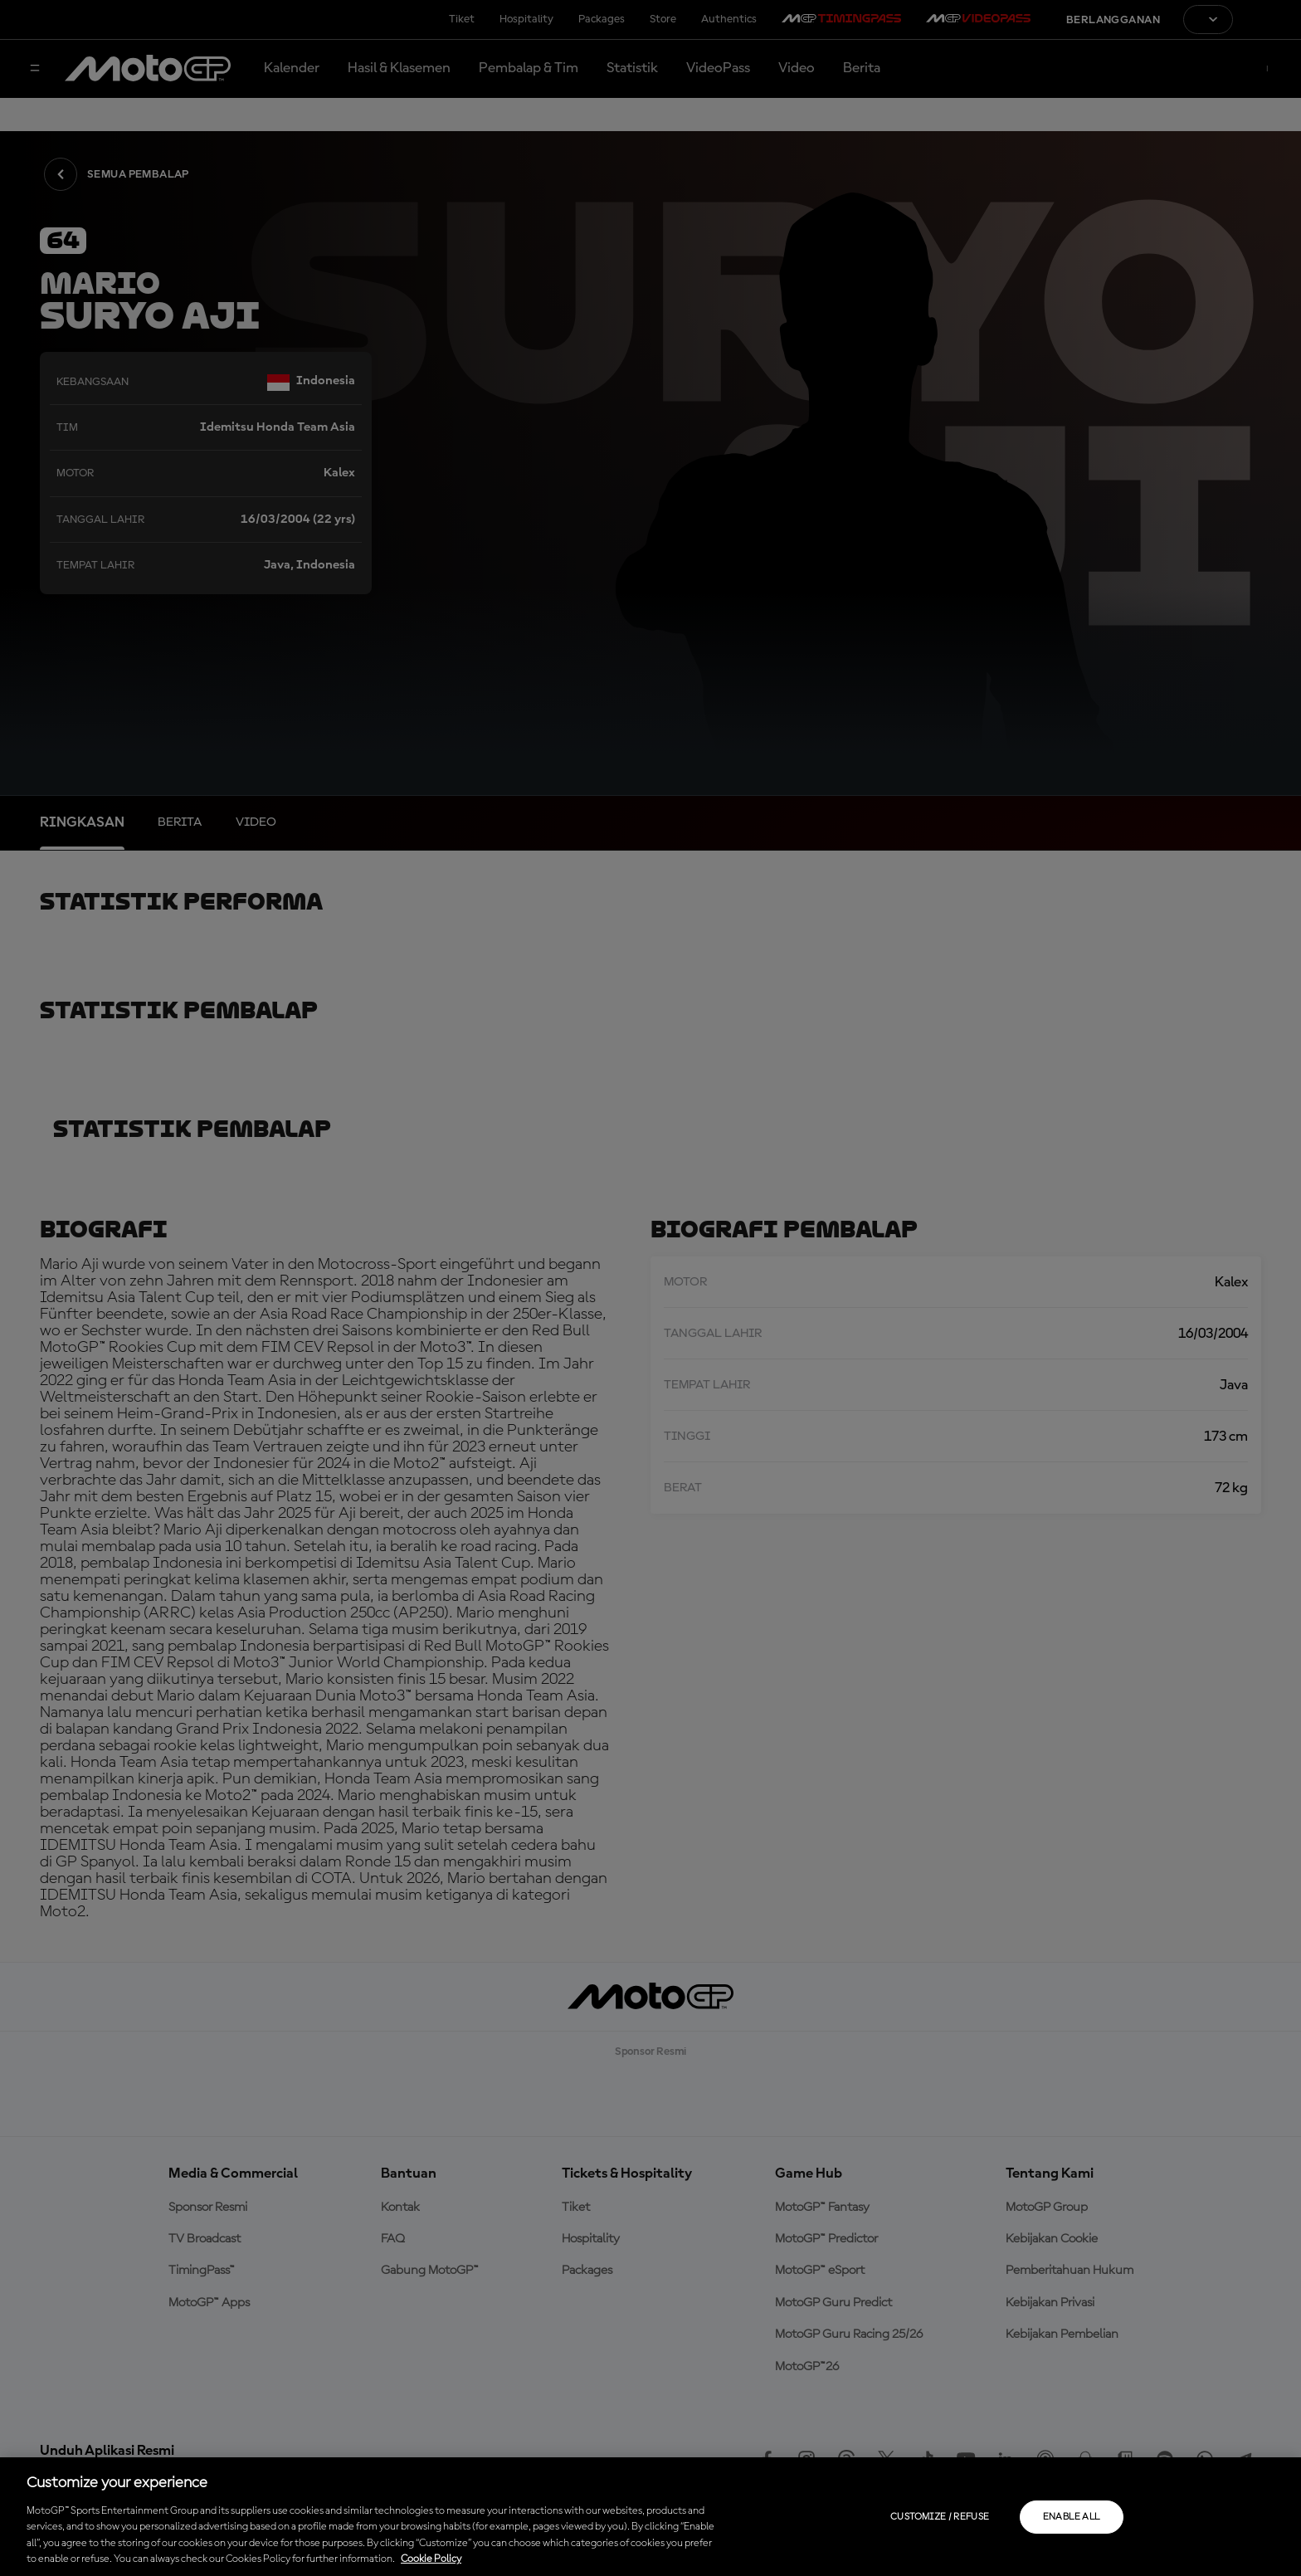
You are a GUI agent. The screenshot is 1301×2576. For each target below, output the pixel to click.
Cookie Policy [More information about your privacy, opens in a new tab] (431, 2559)
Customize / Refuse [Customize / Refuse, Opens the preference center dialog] (939, 2517)
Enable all (1071, 2517)
